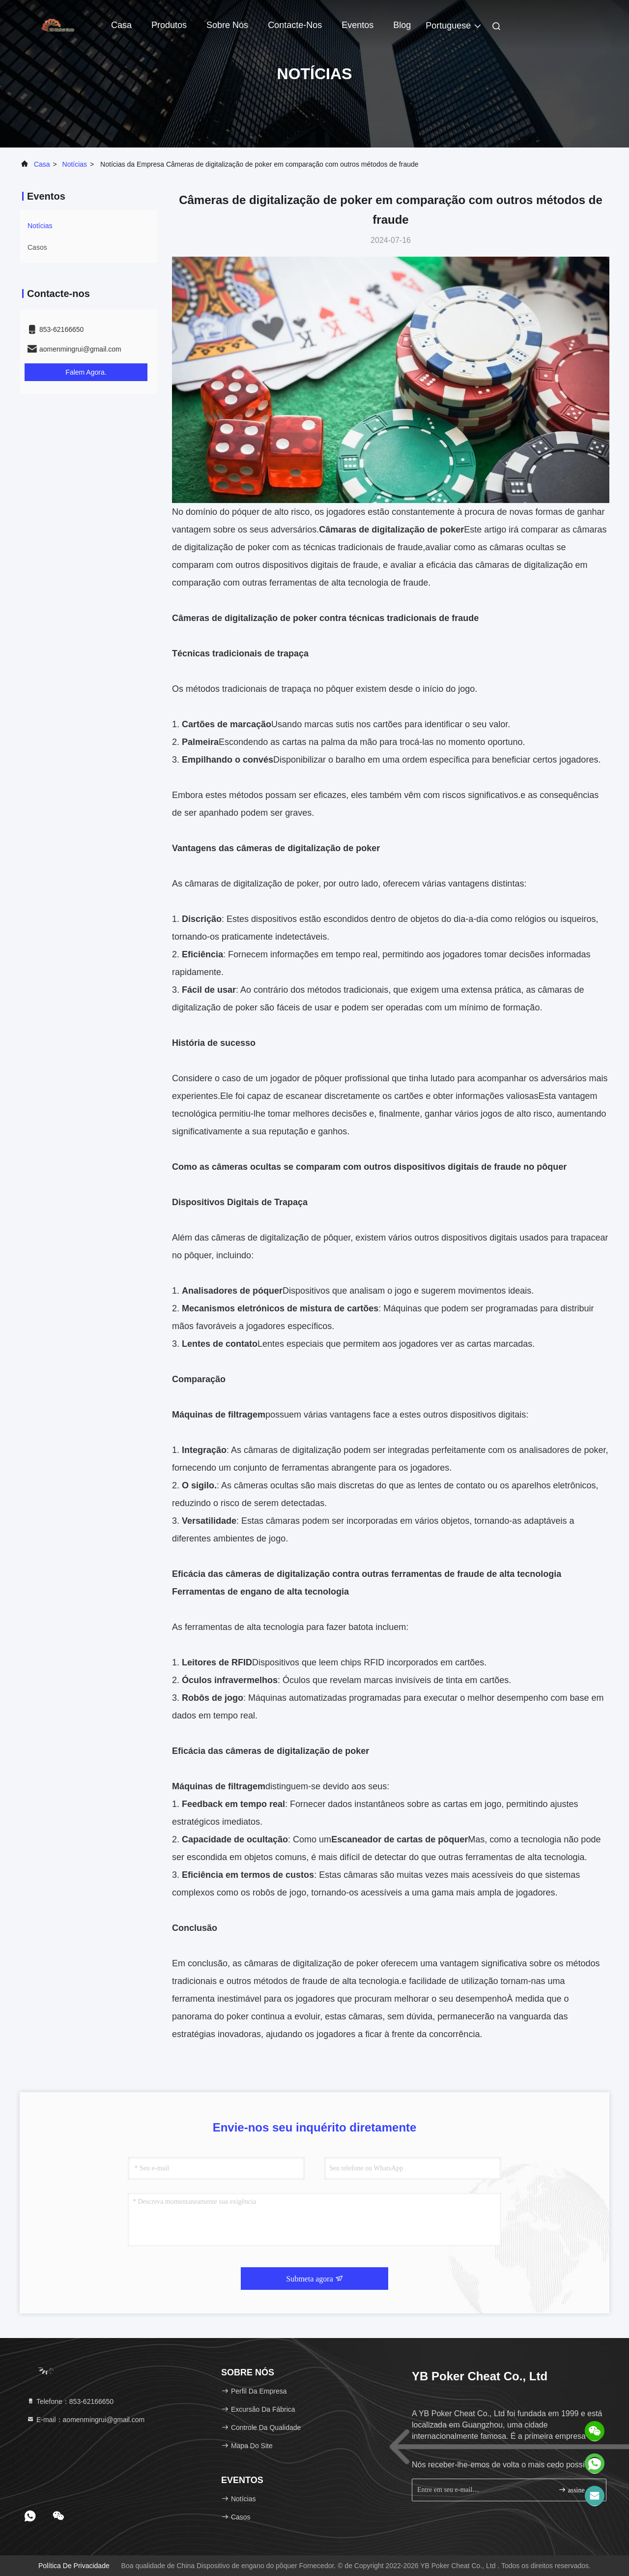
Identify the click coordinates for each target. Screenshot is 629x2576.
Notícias (74, 164)
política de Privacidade (74, 2566)
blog (402, 25)
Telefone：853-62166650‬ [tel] (70, 2401)
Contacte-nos (295, 25)
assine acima (578, 2490)
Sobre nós (227, 25)
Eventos (357, 25)
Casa (121, 25)
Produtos (169, 25)
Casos (37, 247)
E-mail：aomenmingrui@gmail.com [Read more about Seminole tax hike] (85, 2420)
